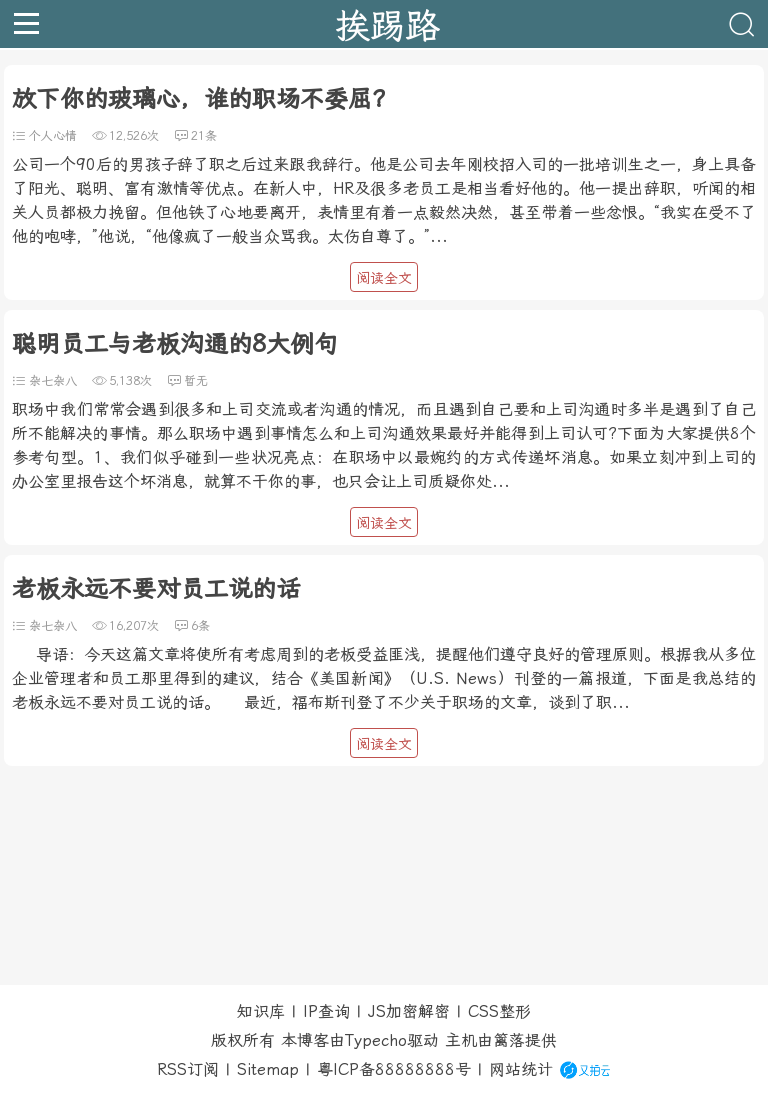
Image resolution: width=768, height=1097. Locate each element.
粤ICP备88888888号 (394, 1069)
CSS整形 (499, 1011)
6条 (200, 626)
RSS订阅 (188, 1069)
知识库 (261, 1011)
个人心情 (53, 136)
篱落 (509, 1040)
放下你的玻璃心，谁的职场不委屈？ (204, 99)
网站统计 (521, 1069)
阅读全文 (384, 278)
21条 (204, 136)
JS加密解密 (409, 1011)
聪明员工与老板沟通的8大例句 (175, 344)
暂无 (196, 381)
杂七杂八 (53, 381)
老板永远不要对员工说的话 (156, 589)
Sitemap (268, 1069)
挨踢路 (387, 24)
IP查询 (326, 1011)
